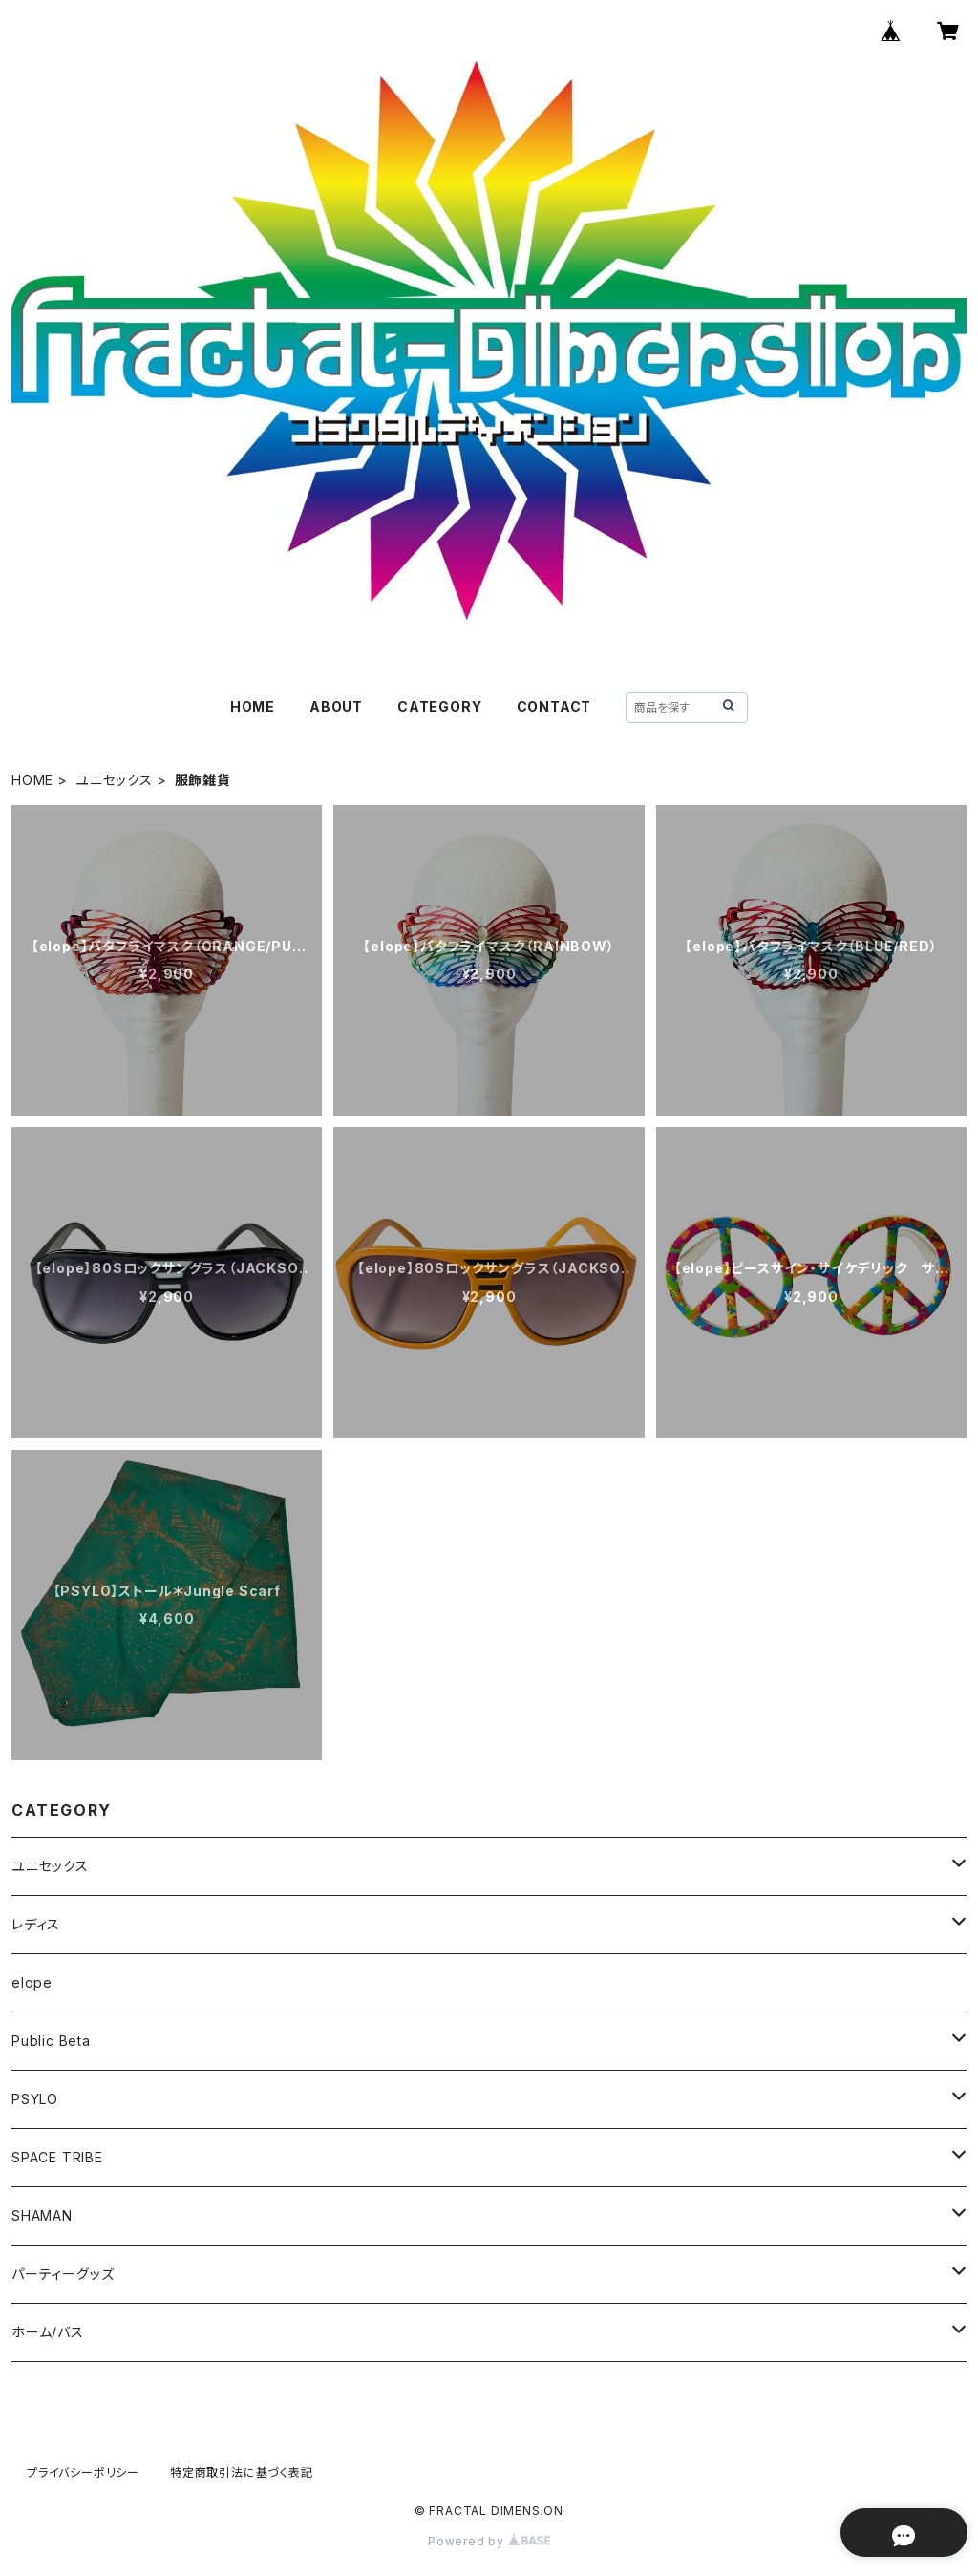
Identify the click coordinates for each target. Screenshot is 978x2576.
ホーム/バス (47, 2332)
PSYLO (34, 2099)
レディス (35, 1924)
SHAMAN (42, 2215)
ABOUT (336, 706)
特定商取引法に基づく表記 (241, 2472)
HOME (252, 706)
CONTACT (554, 706)
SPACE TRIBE (57, 2157)
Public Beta (51, 2041)
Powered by (489, 2541)
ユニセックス (114, 780)
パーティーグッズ (62, 2274)
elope (32, 1982)
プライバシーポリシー (83, 2472)
